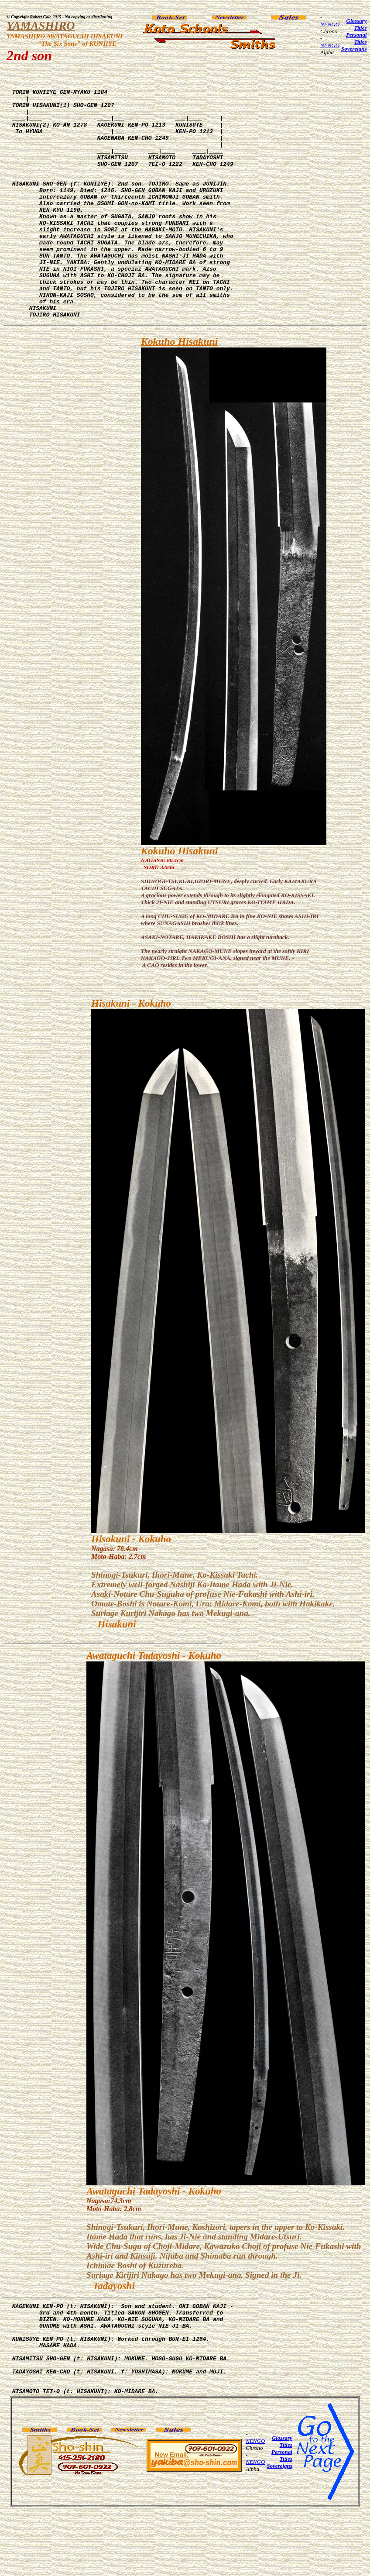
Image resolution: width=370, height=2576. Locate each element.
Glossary (356, 20)
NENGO (329, 24)
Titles (360, 27)
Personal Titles (356, 38)
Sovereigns (354, 48)
